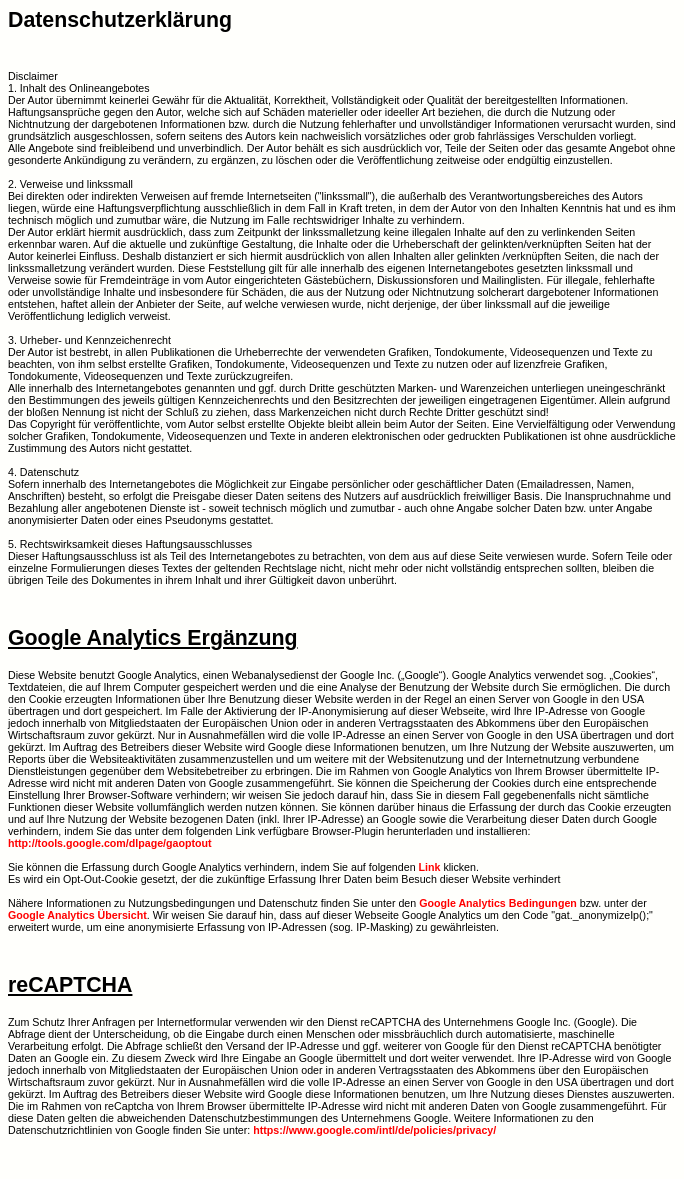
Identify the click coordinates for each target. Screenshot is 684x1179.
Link (430, 867)
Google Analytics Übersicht (77, 915)
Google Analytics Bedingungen (498, 903)
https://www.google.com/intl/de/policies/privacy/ (374, 1130)
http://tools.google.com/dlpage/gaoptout (110, 843)
